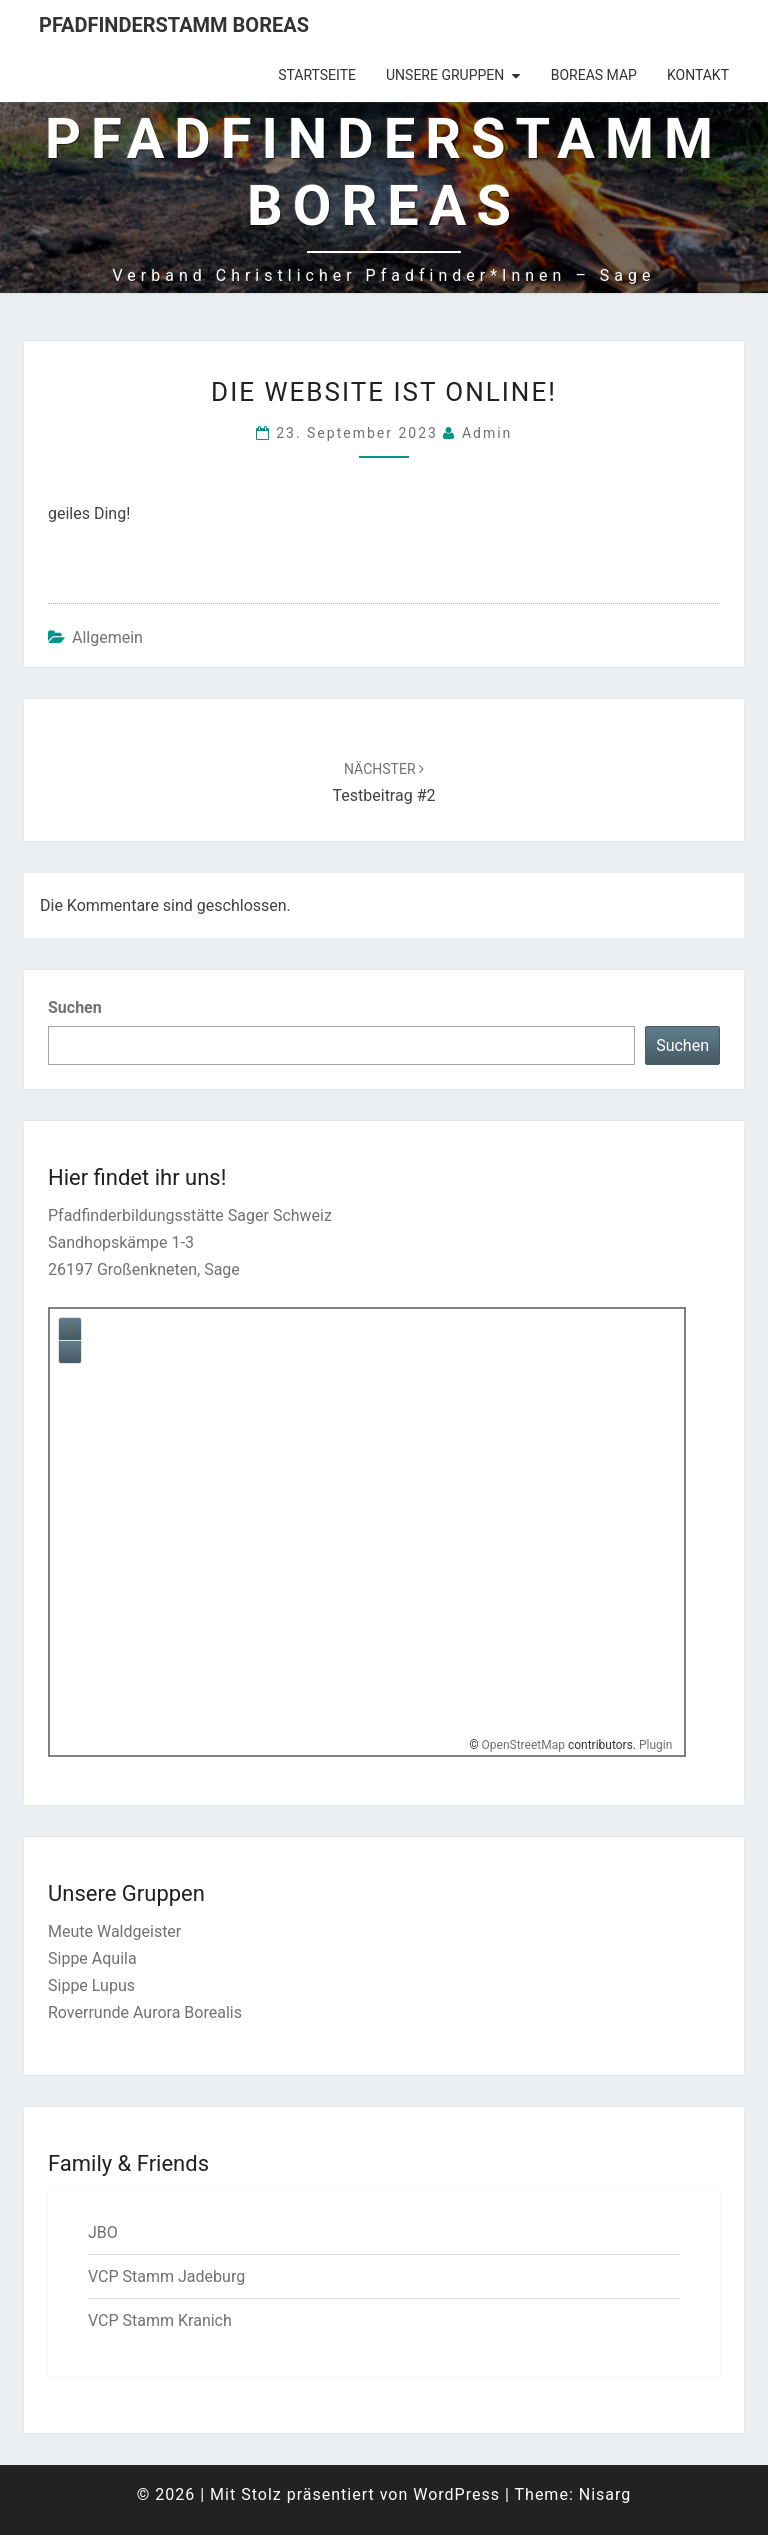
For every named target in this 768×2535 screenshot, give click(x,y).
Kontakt (698, 75)
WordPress (456, 2494)
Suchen (75, 1007)
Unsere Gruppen (445, 75)
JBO (103, 2232)
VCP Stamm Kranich (160, 2320)
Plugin (654, 1745)
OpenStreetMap (523, 1745)
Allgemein (107, 637)
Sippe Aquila (92, 1958)
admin (487, 433)
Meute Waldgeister (114, 1931)
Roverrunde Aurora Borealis (145, 2012)
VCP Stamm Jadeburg (166, 2276)
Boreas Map (594, 75)
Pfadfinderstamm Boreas (174, 25)
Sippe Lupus (91, 1985)
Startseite (317, 75)
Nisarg (605, 2494)
